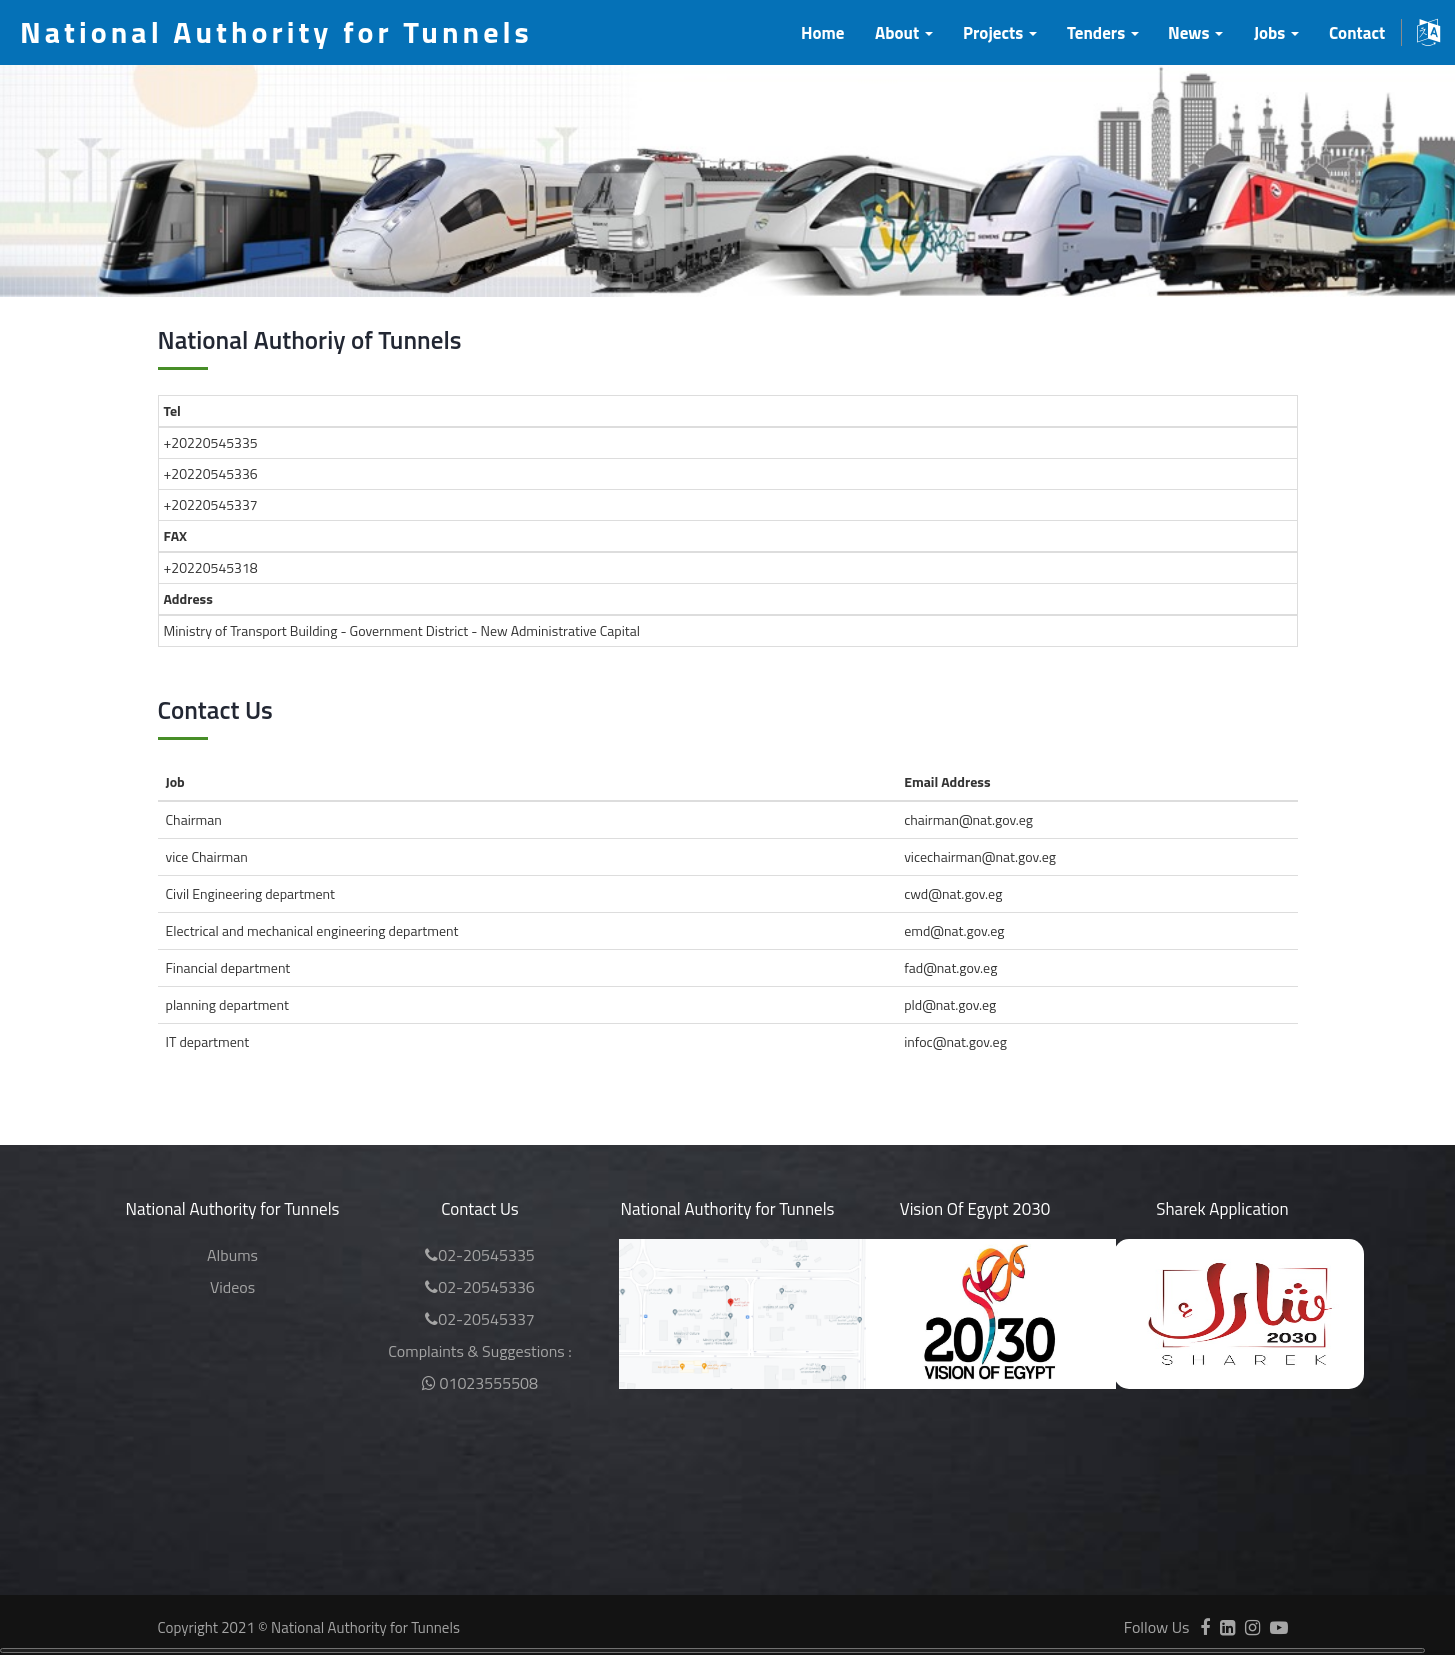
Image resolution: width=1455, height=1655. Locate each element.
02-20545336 (480, 1287)
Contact (1357, 33)
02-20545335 (480, 1255)
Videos (232, 1287)
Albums (232, 1255)
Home (822, 33)
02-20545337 (480, 1319)
